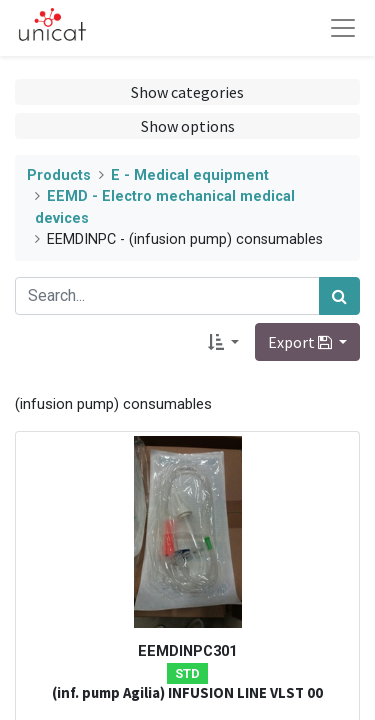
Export (301, 342)
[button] (223, 342)
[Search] (339, 296)
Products (59, 175)
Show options (188, 126)
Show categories (187, 92)
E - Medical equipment (190, 175)
